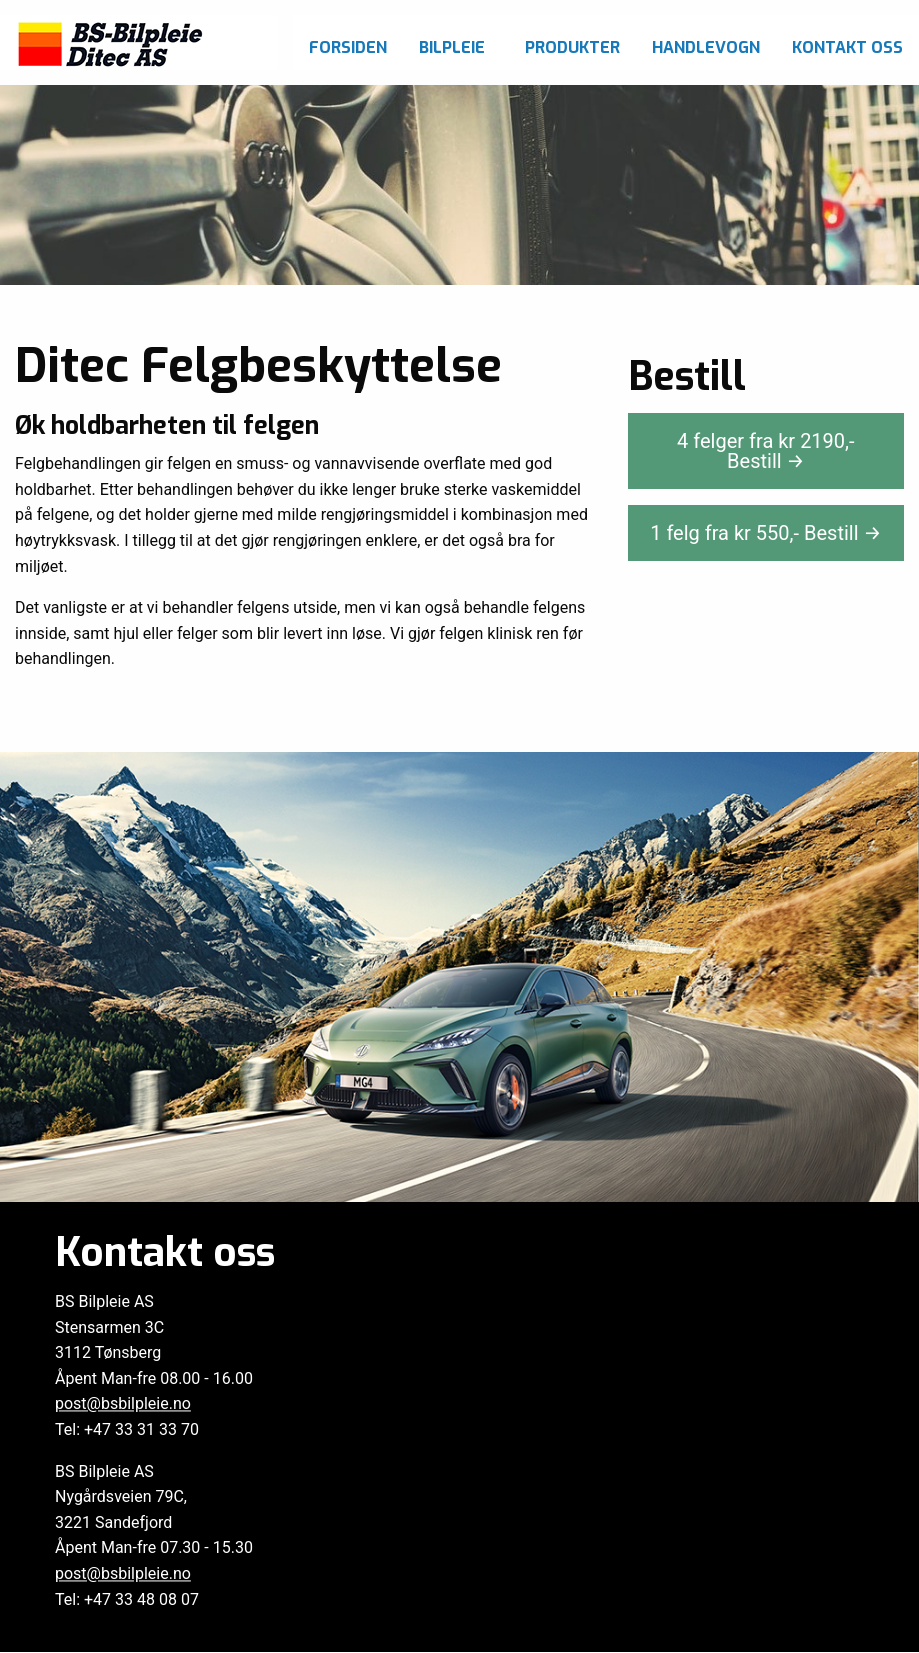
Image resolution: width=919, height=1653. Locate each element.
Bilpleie (452, 47)
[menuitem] (348, 42)
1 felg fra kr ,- (765, 533)
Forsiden (348, 47)
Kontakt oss (847, 47)
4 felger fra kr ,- (765, 451)
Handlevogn (706, 47)
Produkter (572, 47)
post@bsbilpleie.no (123, 1404)
